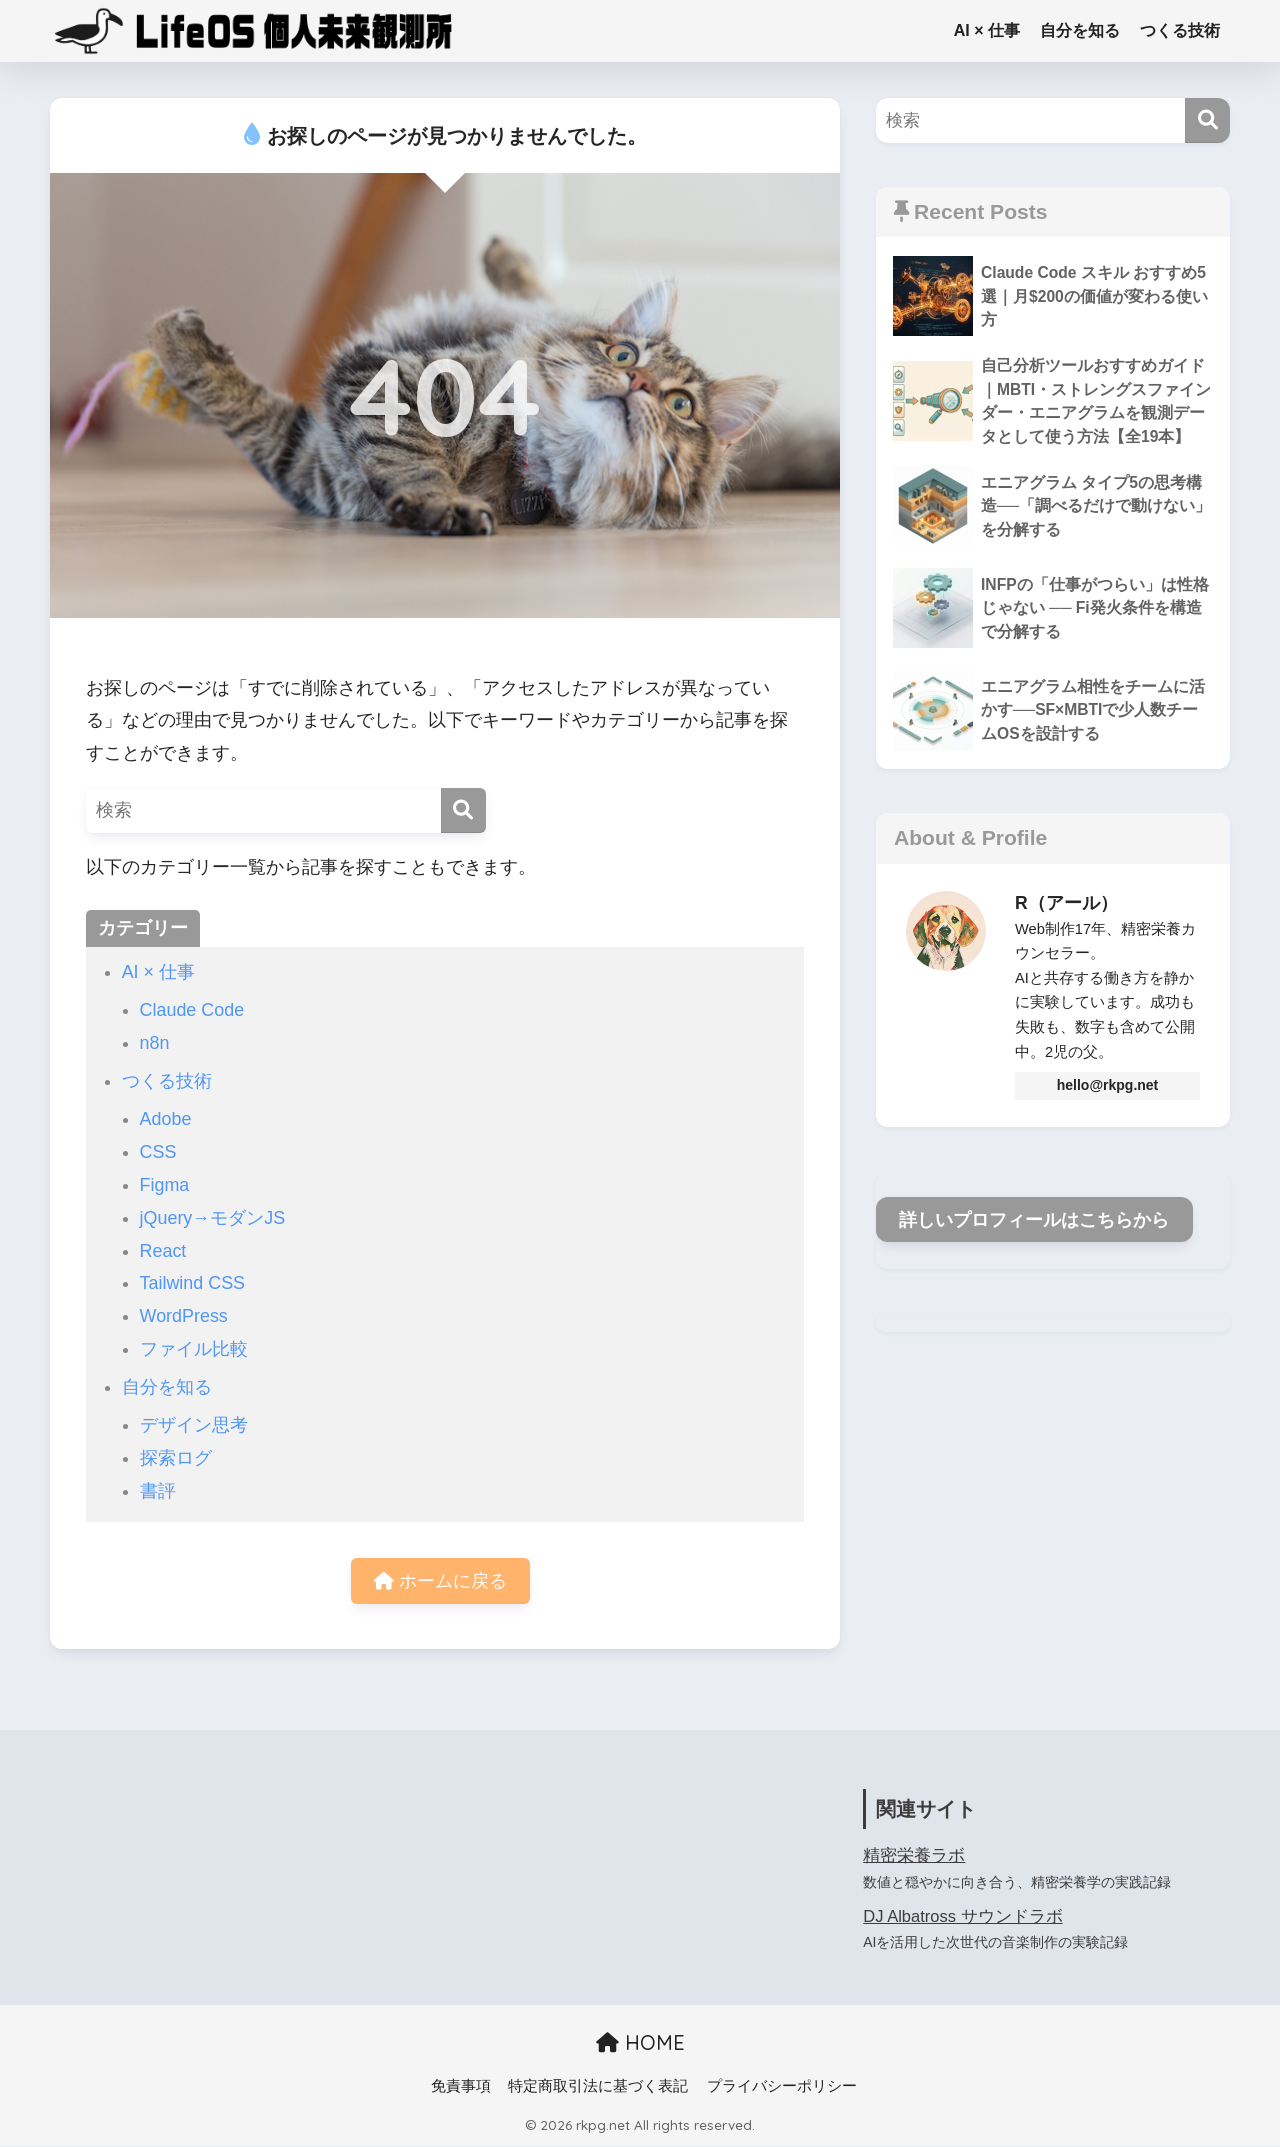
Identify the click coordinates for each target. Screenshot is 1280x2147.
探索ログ (176, 1458)
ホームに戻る (440, 1581)
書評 (158, 1491)
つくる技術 (1180, 30)
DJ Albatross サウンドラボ (963, 1916)
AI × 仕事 (987, 30)
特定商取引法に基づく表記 (598, 2087)
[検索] (463, 810)
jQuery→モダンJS (213, 1218)
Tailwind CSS (193, 1283)
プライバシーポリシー (782, 2087)
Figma (165, 1185)
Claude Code (192, 1010)
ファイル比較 (194, 1349)
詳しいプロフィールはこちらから (1034, 1221)
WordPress (184, 1316)
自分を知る (1080, 30)
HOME (640, 2043)
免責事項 (461, 2087)
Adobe (166, 1119)
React (163, 1251)
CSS (158, 1152)
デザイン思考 (194, 1425)
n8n (155, 1043)
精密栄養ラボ (914, 1856)
